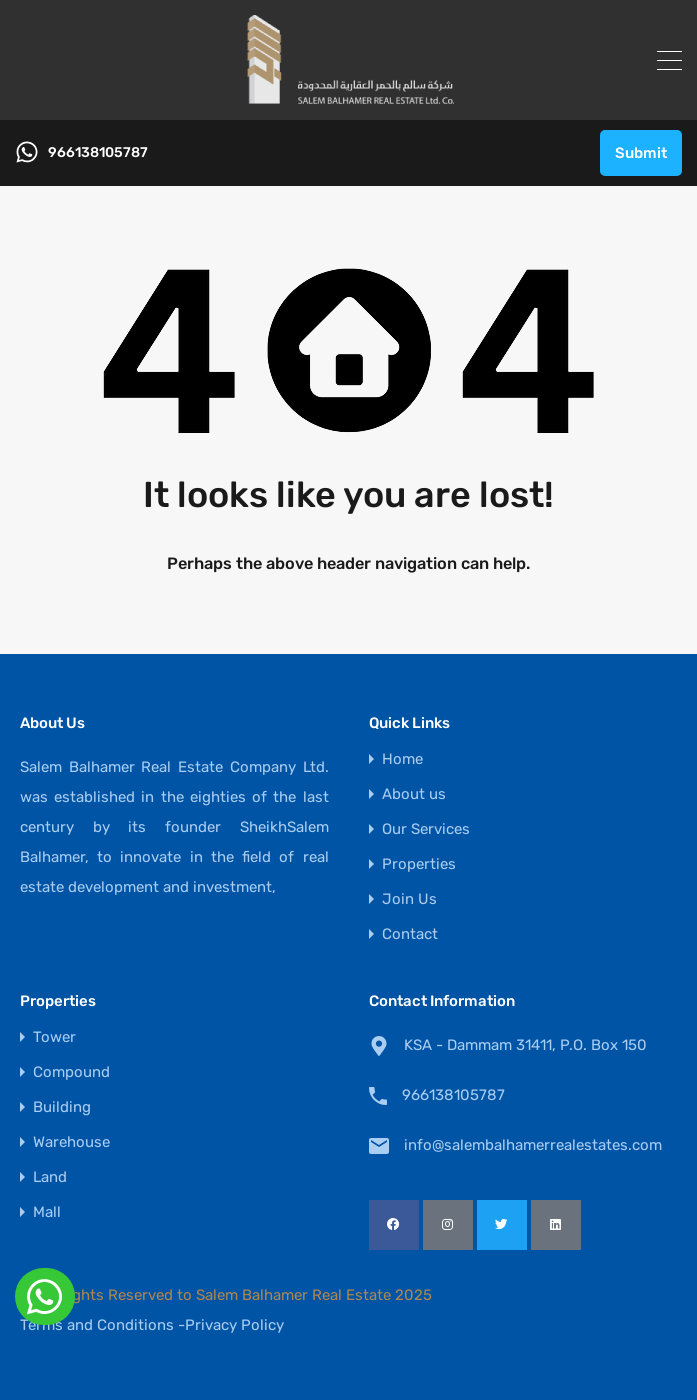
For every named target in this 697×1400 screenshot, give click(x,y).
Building (62, 1107)
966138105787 (98, 153)
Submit (641, 153)
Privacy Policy (234, 1325)
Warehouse (71, 1142)
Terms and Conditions (97, 1325)
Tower (54, 1037)
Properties (419, 864)
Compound (71, 1072)
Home (402, 759)
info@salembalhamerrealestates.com (529, 1145)
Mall (47, 1212)
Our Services (426, 829)
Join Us (409, 899)
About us (414, 794)
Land (50, 1177)
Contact (410, 934)
